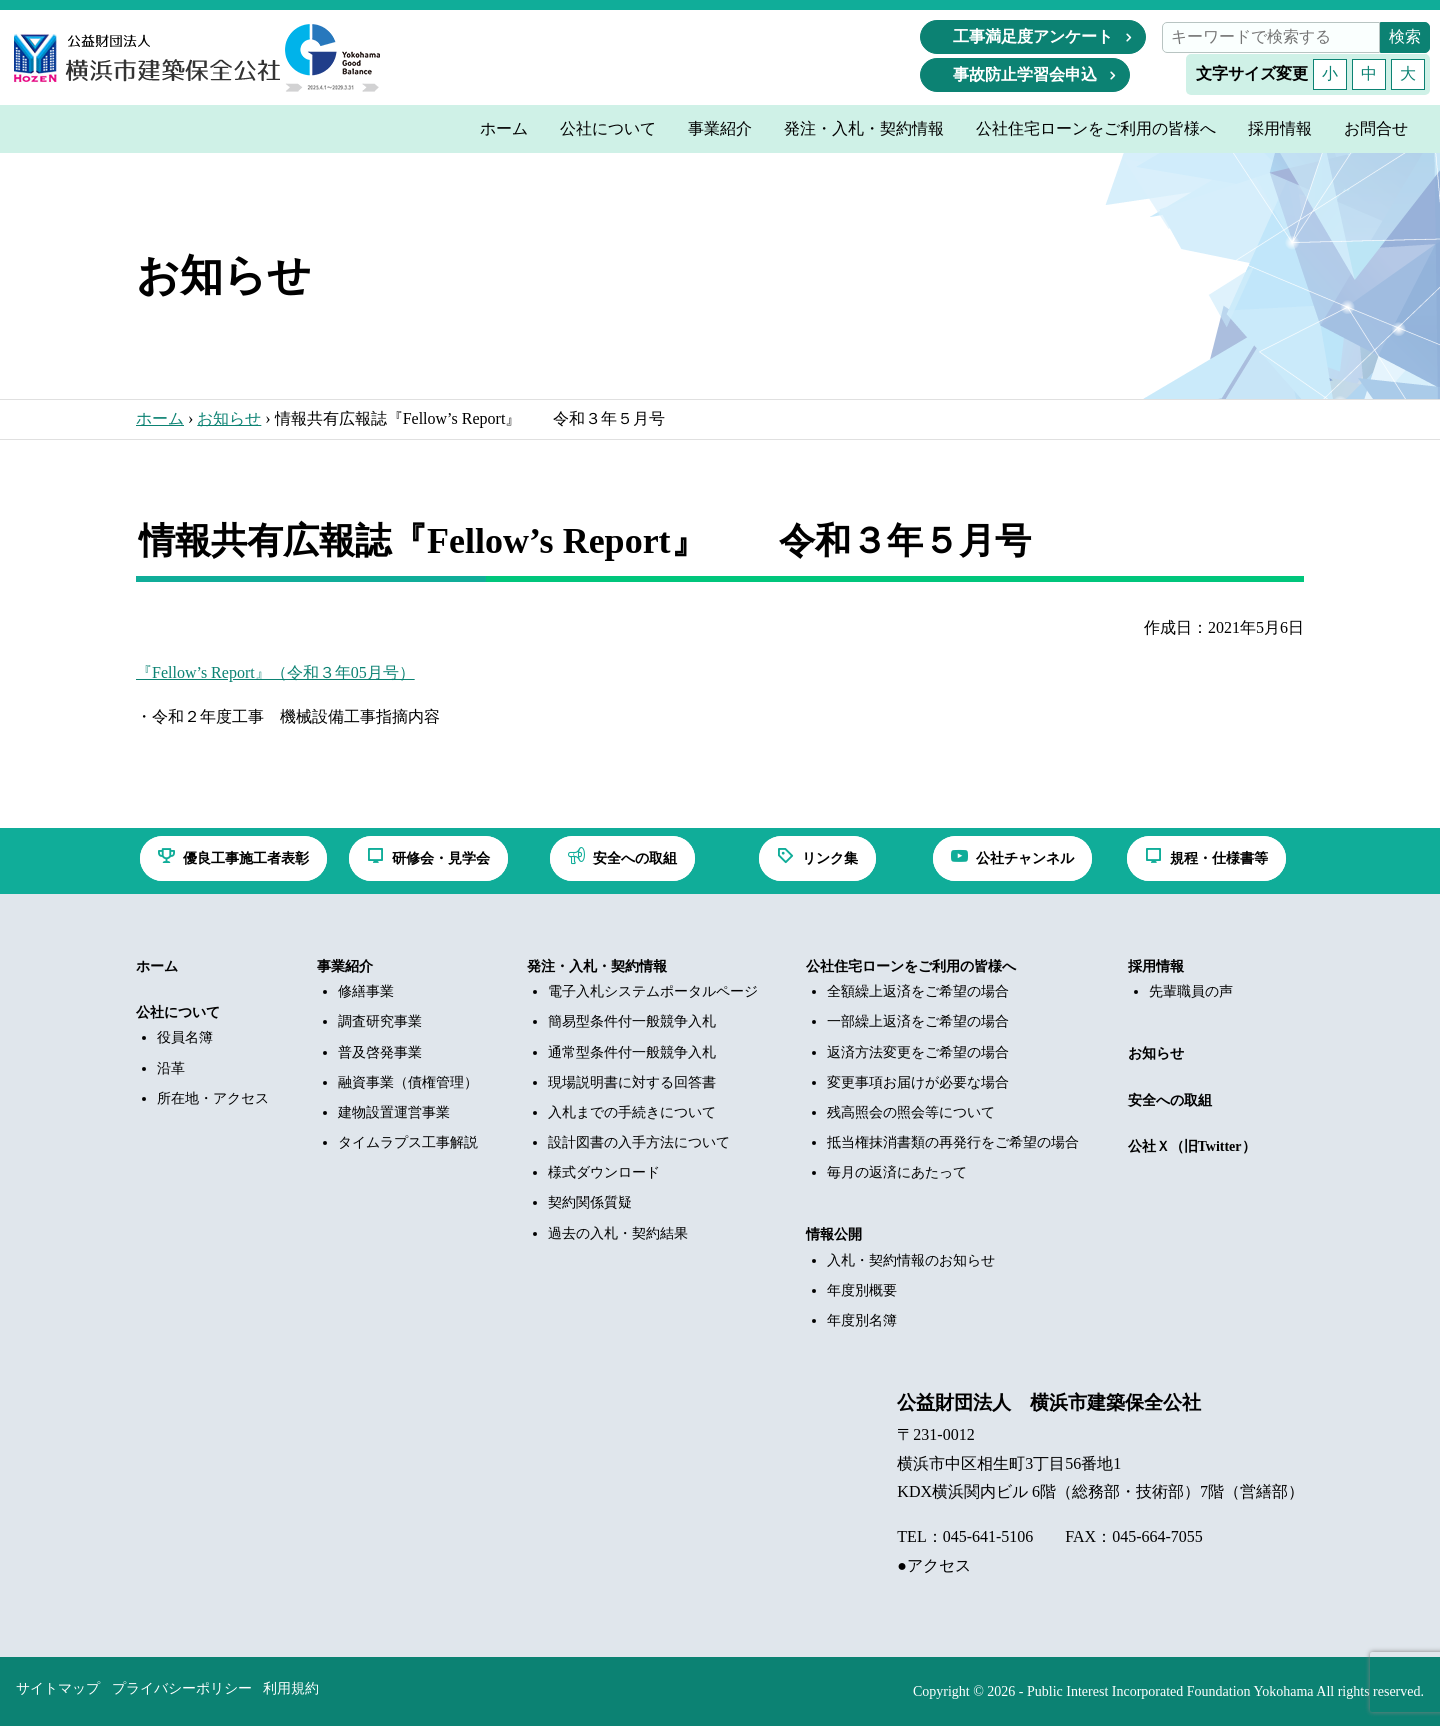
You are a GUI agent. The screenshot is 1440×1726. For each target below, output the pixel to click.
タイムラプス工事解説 (408, 1142)
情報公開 (834, 1234)
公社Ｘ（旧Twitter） (1192, 1146)
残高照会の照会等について (911, 1112)
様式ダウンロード (604, 1172)
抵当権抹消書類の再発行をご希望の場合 (953, 1142)
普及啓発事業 (380, 1052)
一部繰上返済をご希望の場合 (918, 1021)
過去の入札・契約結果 (618, 1233)
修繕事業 (366, 991)
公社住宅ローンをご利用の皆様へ (911, 966)
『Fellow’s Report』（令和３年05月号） (275, 672)
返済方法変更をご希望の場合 (918, 1052)
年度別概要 (862, 1290)
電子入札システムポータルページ (653, 991)
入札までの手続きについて (632, 1112)
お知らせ (229, 418)
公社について (178, 1012)
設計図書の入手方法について (639, 1142)
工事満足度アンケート (1033, 36)
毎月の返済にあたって (897, 1172)
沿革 (171, 1068)
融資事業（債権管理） (408, 1082)
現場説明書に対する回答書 (632, 1082)
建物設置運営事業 (394, 1112)
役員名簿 (185, 1037)
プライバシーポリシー (182, 1688)
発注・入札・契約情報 (597, 966)
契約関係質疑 (590, 1202)
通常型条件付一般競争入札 (632, 1052)
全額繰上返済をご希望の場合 (918, 991)
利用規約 (291, 1688)
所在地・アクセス (213, 1098)
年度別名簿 (862, 1320)
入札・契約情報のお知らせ (911, 1260)
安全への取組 (1170, 1100)
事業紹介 (345, 966)
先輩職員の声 (1191, 991)
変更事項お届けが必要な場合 (918, 1082)
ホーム (160, 418)
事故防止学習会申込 (1025, 74)
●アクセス (934, 1565)
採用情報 (1156, 966)
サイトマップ (58, 1688)
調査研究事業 (380, 1021)
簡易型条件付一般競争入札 (632, 1021)
